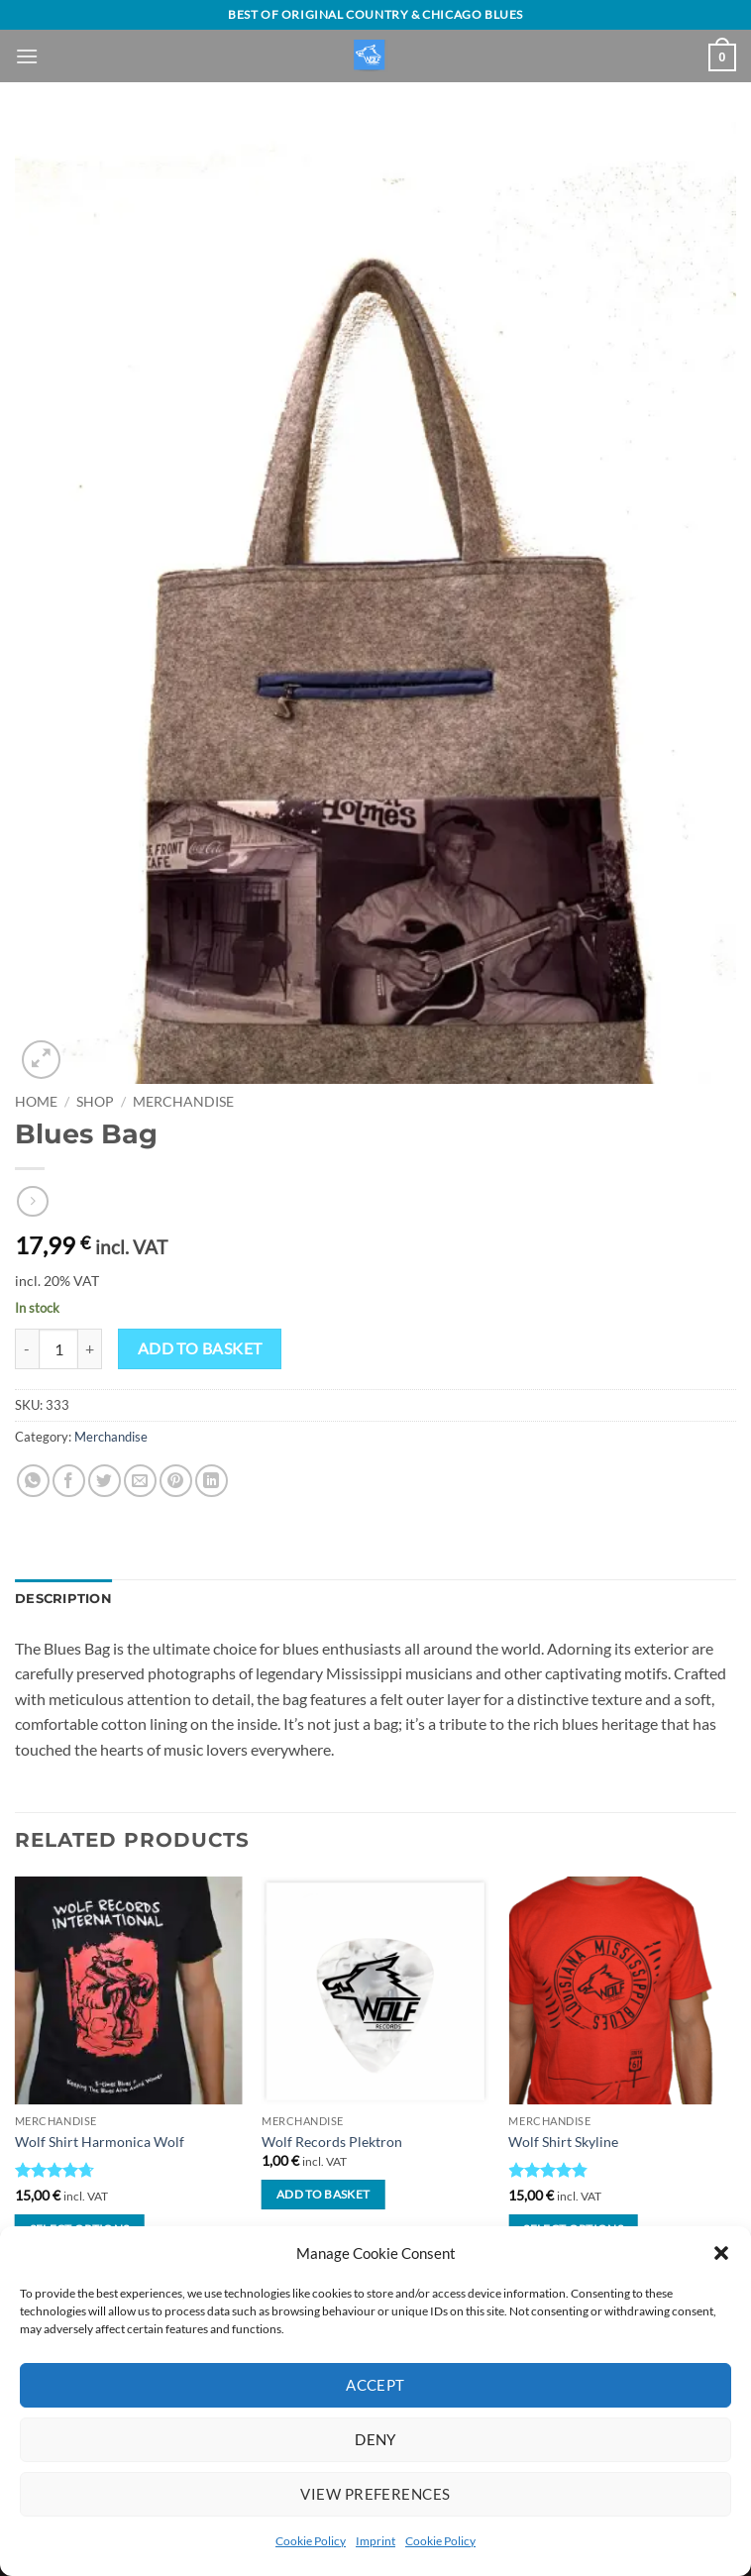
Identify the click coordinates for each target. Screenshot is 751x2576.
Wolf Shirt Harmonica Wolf (99, 2141)
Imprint (375, 2540)
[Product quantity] (58, 1348)
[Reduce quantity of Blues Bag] (27, 1348)
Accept (375, 2385)
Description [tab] (63, 1598)
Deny (375, 2439)
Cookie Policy (310, 2540)
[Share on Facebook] (69, 1480)
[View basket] (722, 57)
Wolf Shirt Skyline (563, 2141)
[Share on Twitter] (104, 1480)
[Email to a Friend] (140, 1480)
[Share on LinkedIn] (211, 1480)
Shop (95, 1102)
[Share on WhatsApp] (33, 1480)
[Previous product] (32, 1201)
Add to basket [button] (323, 2194)
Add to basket (200, 1348)
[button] (721, 2253)
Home (36, 1102)
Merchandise (183, 1102)
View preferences (375, 2494)
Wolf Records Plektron (332, 2141)
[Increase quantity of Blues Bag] (90, 1348)
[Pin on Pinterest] (176, 1480)
